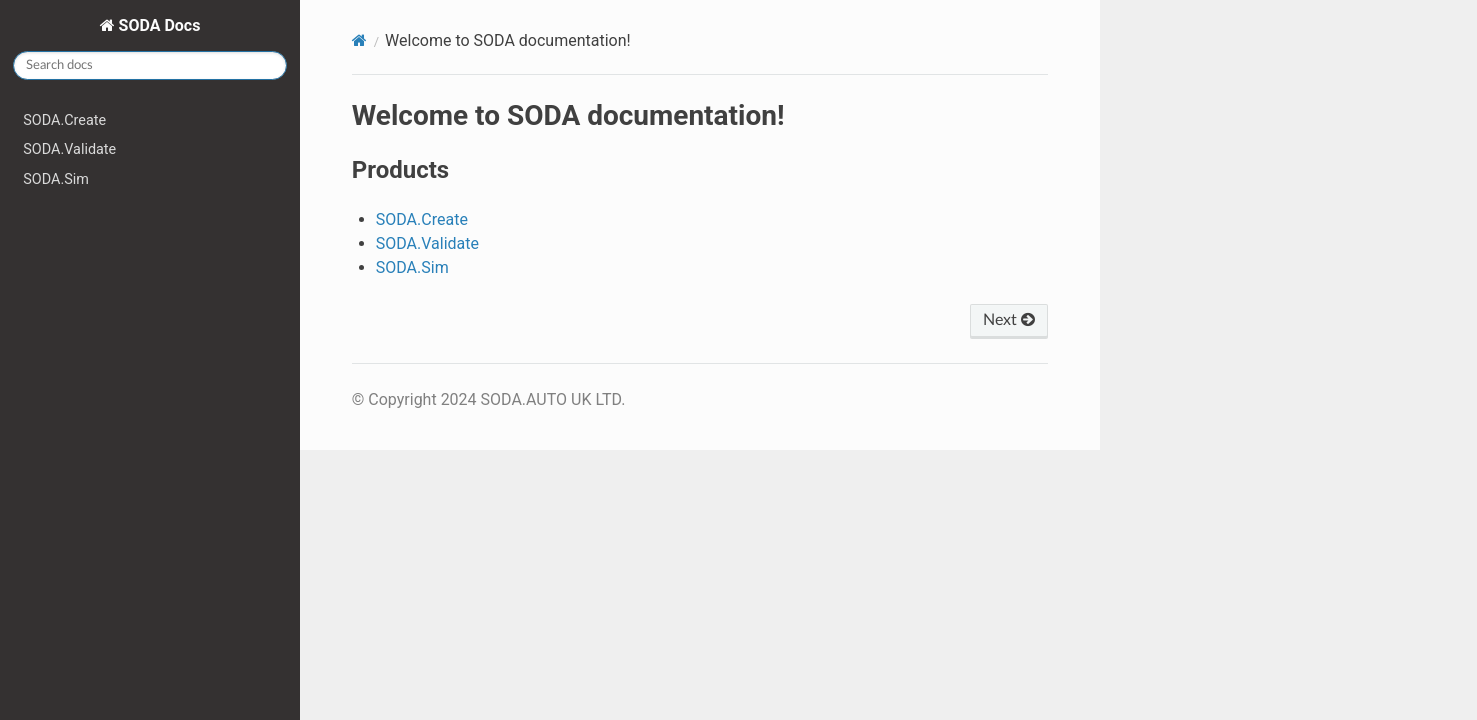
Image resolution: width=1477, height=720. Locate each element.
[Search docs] (150, 65)
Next (1009, 320)
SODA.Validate (69, 149)
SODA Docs (158, 25)
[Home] (359, 40)
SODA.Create (64, 120)
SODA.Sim (56, 179)
